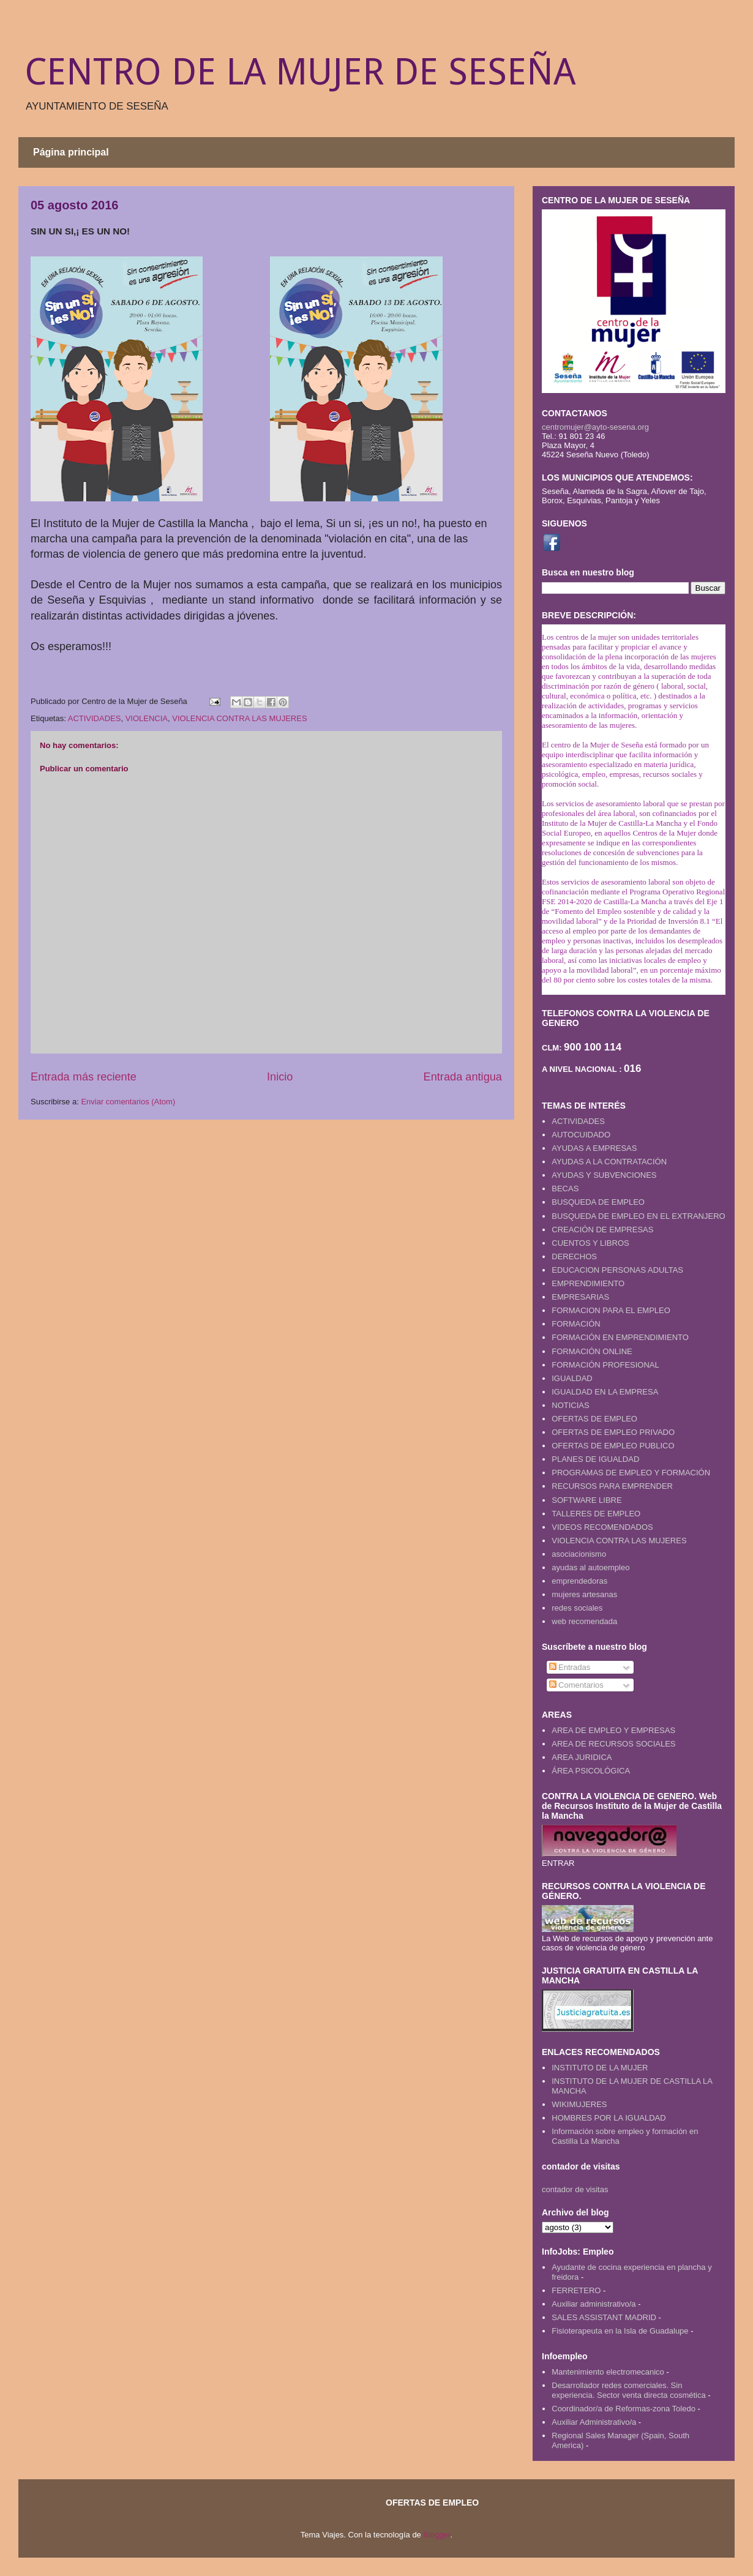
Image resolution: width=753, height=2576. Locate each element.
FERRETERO (576, 2290)
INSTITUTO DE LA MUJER (600, 2067)
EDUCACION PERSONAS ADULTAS (617, 1270)
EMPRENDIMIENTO (588, 1283)
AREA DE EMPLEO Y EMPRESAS (613, 1730)
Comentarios (576, 1685)
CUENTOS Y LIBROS (590, 1243)
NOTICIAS (570, 1405)
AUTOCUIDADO (581, 1134)
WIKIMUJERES (579, 2104)
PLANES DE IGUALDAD (595, 1459)
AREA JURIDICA (582, 1757)
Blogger (436, 2534)
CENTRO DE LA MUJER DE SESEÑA (299, 71)
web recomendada (584, 1621)
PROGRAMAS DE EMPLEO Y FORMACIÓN (631, 1472)
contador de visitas (575, 2189)
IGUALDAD (572, 1378)
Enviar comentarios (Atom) (128, 1101)
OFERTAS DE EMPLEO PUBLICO (613, 1445)
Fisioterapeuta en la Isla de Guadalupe (620, 2330)
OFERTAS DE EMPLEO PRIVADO (613, 1432)
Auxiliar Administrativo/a (594, 2422)
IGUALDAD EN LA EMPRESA (605, 1391)
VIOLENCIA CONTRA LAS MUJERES (239, 718)
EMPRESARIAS (580, 1296)
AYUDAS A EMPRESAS (594, 1148)
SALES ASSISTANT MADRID (604, 2317)
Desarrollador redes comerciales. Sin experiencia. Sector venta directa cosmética (628, 2390)
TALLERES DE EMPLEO (596, 1513)
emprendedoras (579, 1581)
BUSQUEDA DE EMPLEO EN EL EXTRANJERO (638, 1216)
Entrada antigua (463, 1077)
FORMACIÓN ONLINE (592, 1351)
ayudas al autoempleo (590, 1567)
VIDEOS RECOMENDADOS (602, 1527)
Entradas (570, 1667)
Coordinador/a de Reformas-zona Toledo (623, 2408)
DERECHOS (574, 1256)
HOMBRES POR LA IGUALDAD (608, 2117)
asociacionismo (579, 1554)
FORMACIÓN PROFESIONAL (605, 1364)
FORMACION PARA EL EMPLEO (611, 1310)
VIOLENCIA (147, 718)
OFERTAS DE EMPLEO (594, 1418)
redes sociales (577, 1607)
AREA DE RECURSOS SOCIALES (613, 1743)
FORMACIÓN (576, 1323)
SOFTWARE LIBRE (586, 1500)
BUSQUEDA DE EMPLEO (598, 1202)
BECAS (565, 1188)
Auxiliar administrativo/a (593, 2303)
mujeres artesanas (584, 1594)
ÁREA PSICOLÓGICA (591, 1770)
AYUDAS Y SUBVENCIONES (604, 1175)
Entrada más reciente (84, 1077)
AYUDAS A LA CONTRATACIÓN (609, 1161)
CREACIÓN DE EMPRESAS (602, 1229)
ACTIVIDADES (94, 718)
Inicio (280, 1077)
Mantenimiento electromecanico (608, 2371)
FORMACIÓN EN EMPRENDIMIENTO (620, 1337)
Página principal (71, 152)
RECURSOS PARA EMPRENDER (612, 1486)
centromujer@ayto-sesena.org (595, 427)
